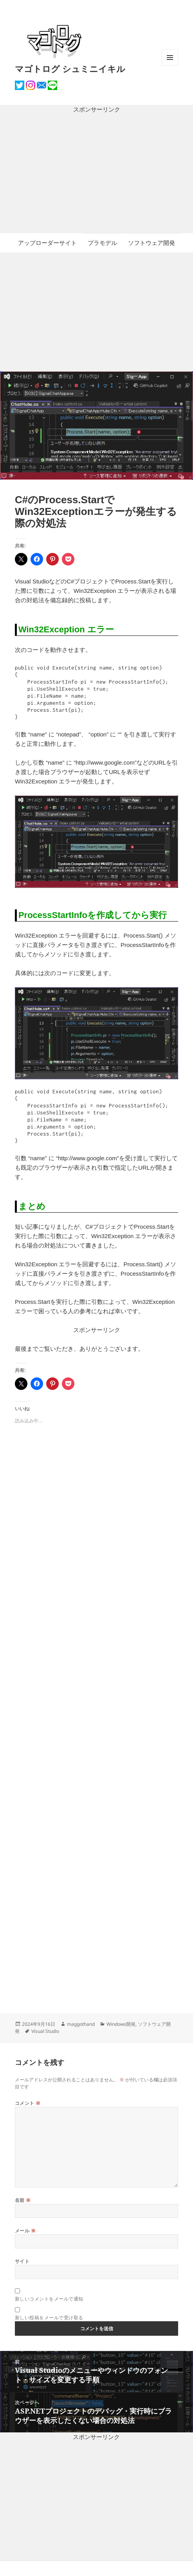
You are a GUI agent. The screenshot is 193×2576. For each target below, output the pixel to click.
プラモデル (102, 242)
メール (25, 2230)
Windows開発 (120, 2024)
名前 (23, 2200)
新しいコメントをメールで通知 (49, 2298)
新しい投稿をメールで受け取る (49, 2317)
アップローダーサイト (47, 242)
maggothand (81, 2024)
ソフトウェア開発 (151, 242)
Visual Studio (45, 2031)
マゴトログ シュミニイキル (70, 68)
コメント (28, 2103)
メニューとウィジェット (170, 65)
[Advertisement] (96, 174)
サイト (22, 2261)
